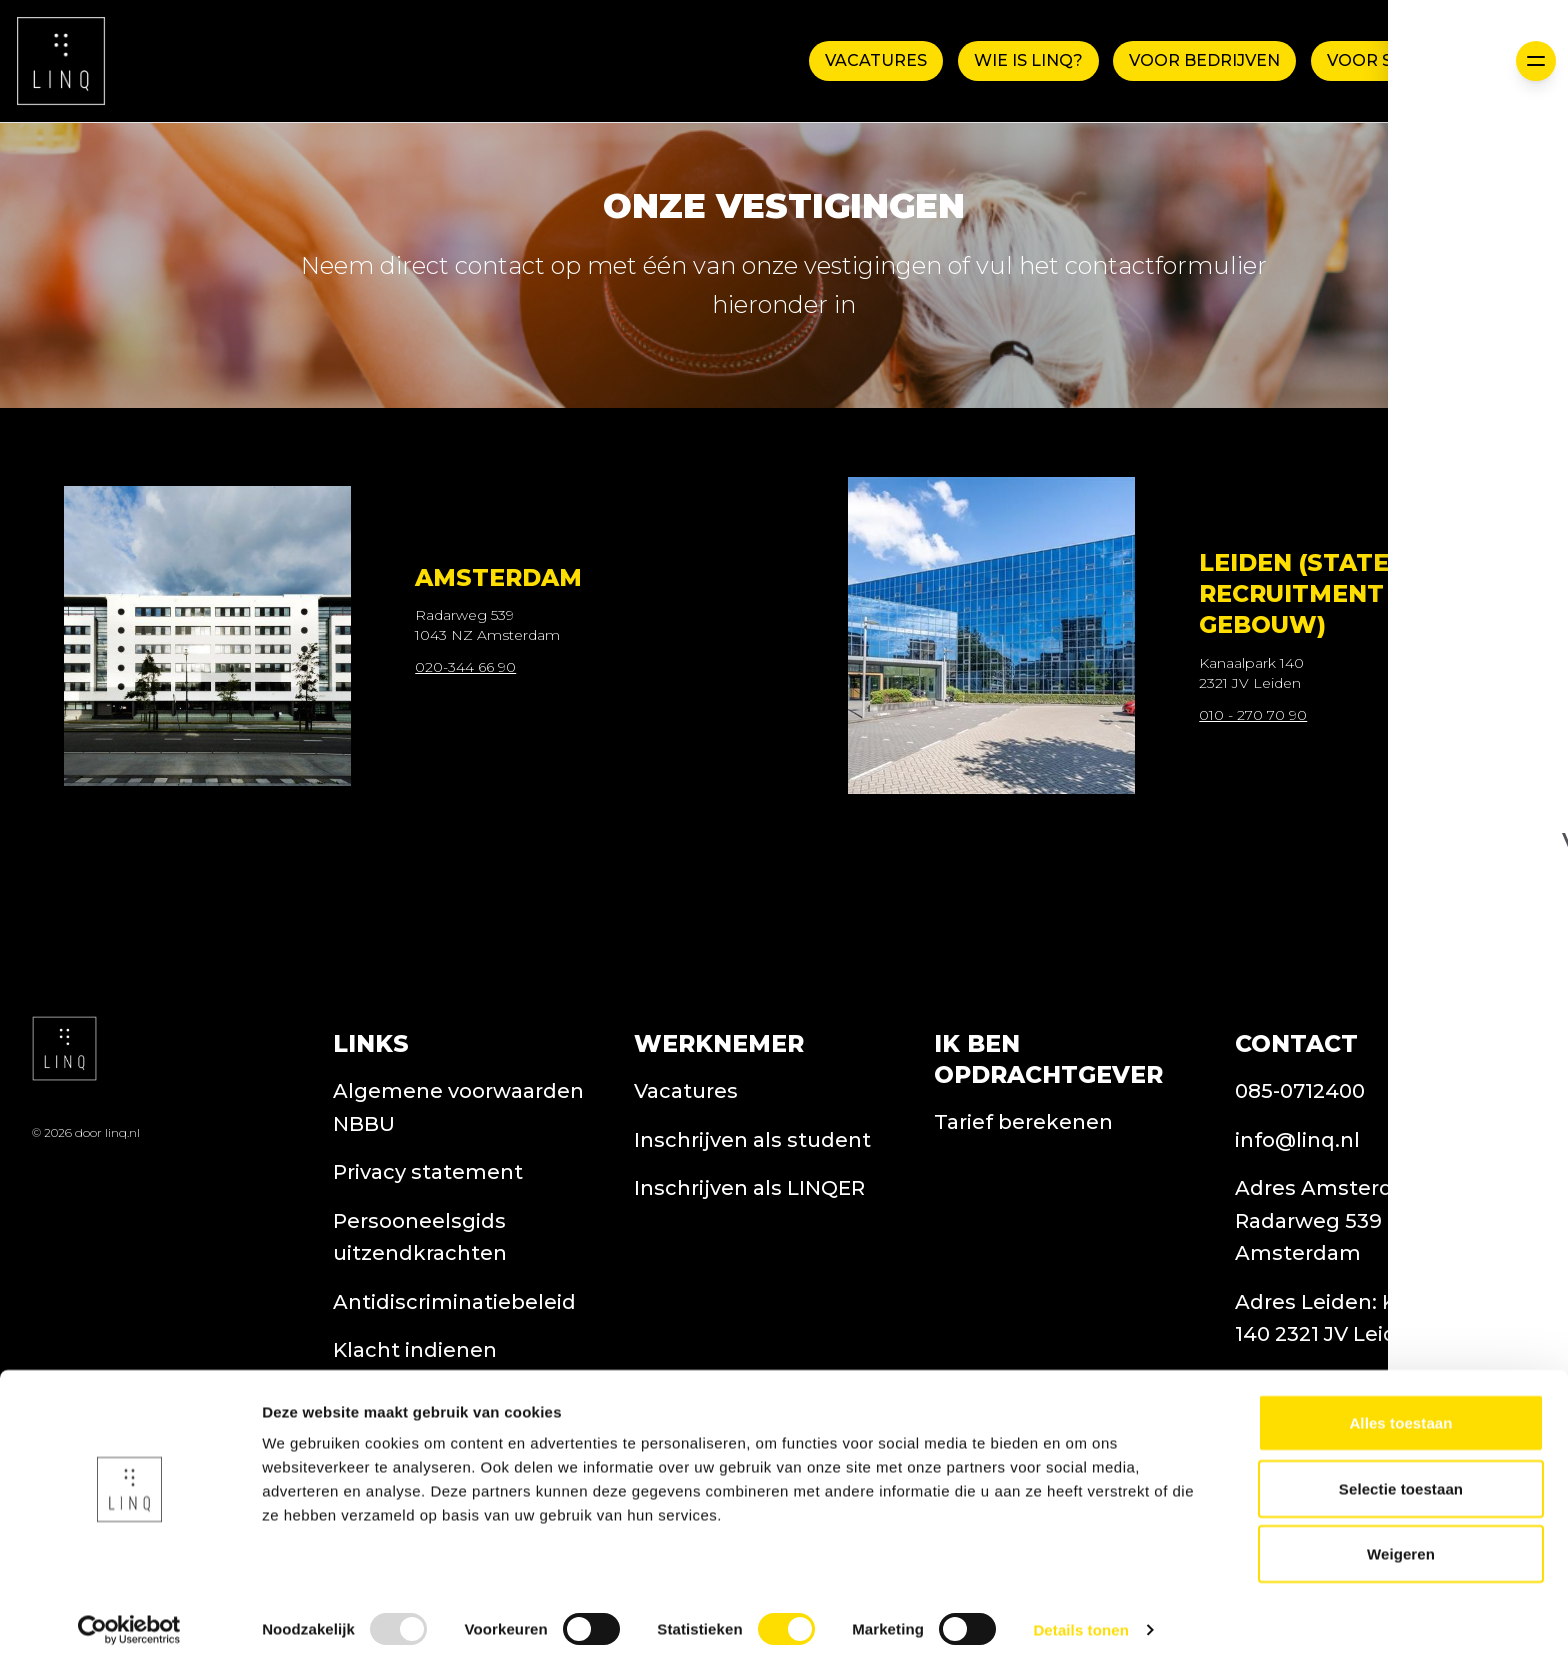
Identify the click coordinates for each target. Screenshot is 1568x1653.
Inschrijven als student (752, 1218)
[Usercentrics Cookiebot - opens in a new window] (129, 1614)
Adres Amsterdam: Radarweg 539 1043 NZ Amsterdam (1352, 1298)
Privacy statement (428, 1250)
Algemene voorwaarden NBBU (458, 1185)
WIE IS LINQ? (1025, 60)
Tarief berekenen (1023, 1201)
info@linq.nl (1297, 1218)
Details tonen (1080, 1613)
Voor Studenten (1407, 60)
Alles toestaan (1400, 1406)
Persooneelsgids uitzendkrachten (420, 1315)
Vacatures (872, 60)
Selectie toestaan (1401, 1472)
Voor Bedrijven (1203, 60)
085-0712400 (1300, 1169)
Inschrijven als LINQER (749, 1266)
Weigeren (1401, 1537)
